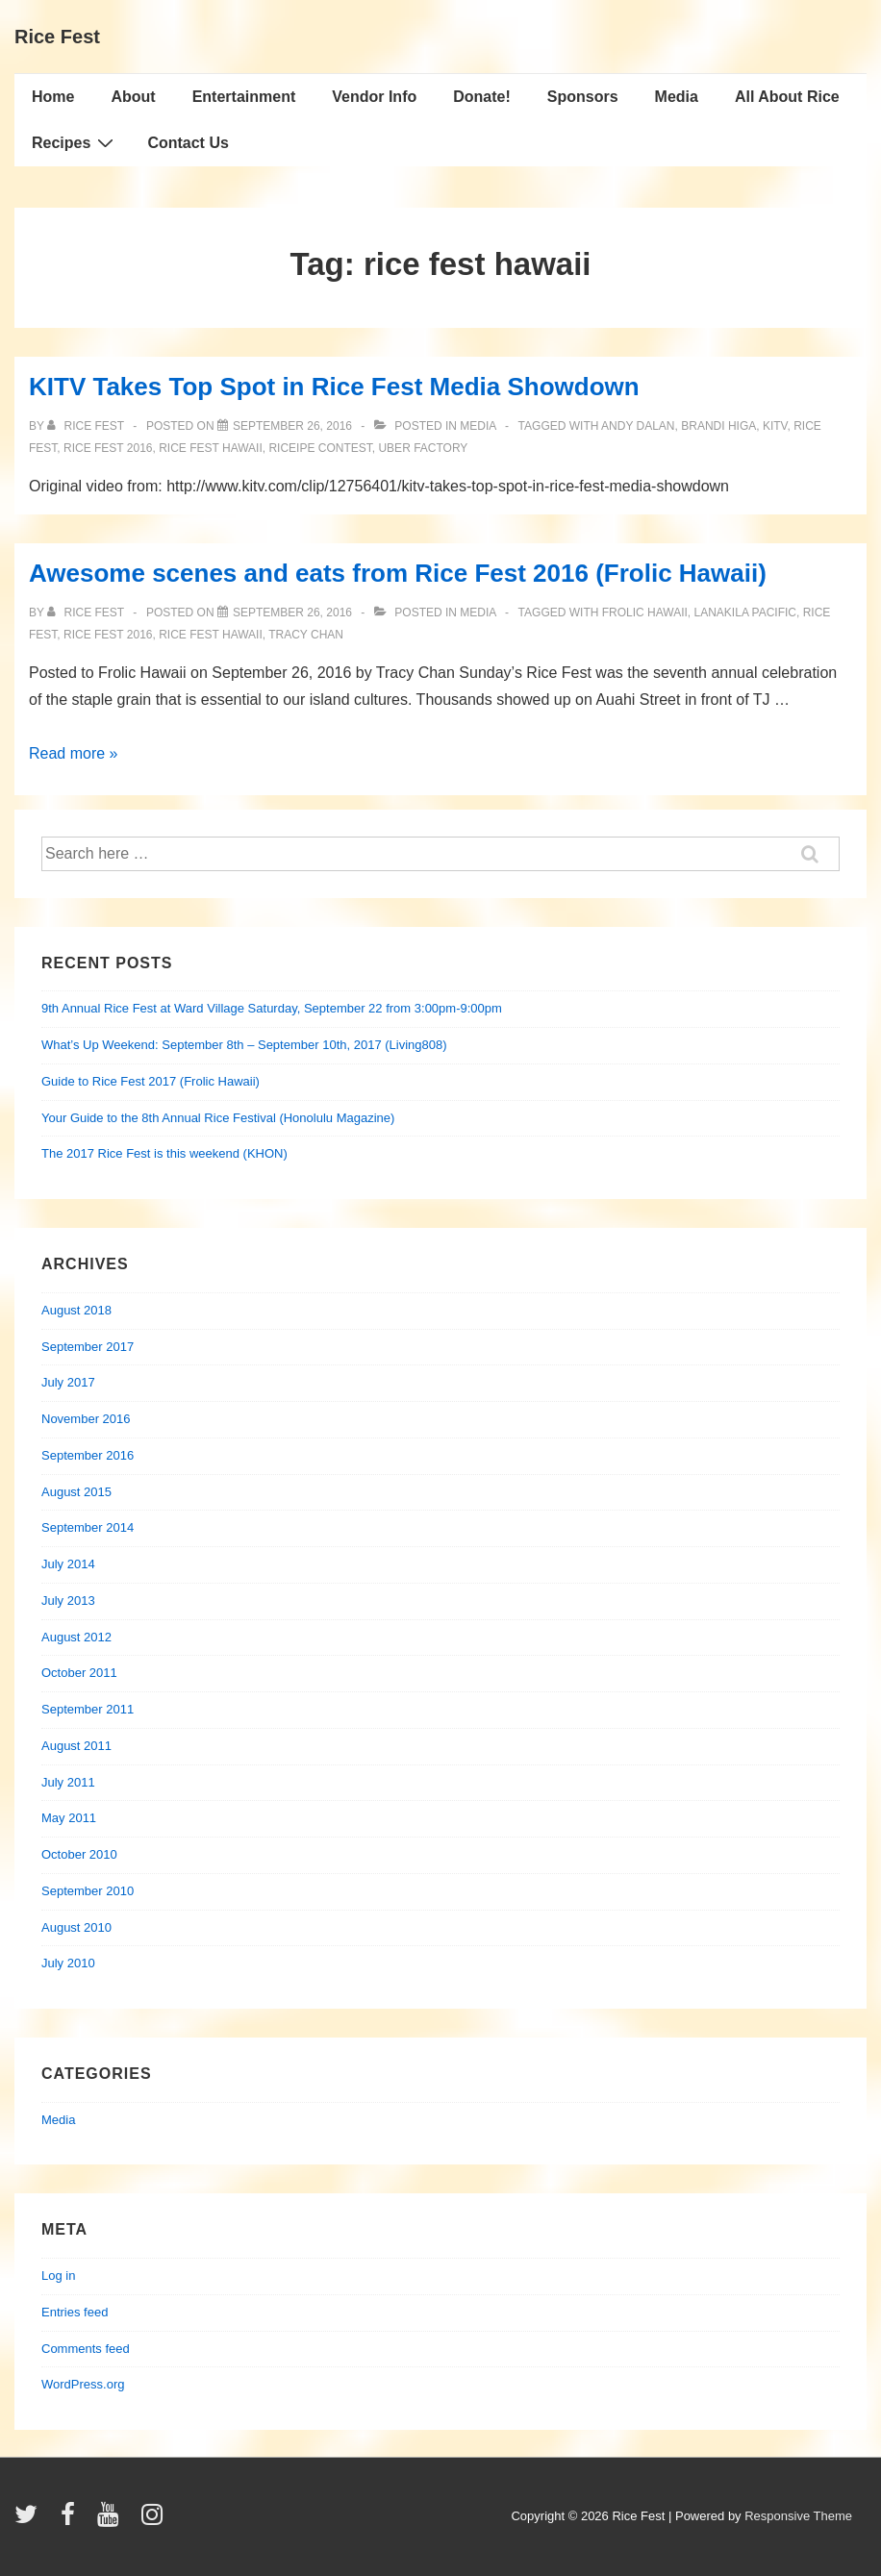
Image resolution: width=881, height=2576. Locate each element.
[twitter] (30, 2520)
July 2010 (68, 1963)
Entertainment (244, 96)
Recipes (75, 142)
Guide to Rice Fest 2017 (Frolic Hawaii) (150, 1081)
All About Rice (787, 96)
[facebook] (72, 2520)
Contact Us (187, 143)
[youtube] (112, 2520)
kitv (775, 426)
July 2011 (68, 1782)
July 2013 (68, 1600)
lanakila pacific (745, 612)
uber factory (422, 448)
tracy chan (305, 634)
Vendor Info (374, 96)
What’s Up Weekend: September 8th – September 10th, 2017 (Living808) (244, 1045)
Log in (58, 2275)
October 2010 (79, 1854)
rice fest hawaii (211, 448)
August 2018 (76, 1310)
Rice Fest (57, 36)
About (133, 96)
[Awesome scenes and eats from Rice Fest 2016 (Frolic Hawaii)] (292, 612)
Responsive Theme (798, 2516)
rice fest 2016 (107, 448)
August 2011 (76, 1745)
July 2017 (68, 1382)
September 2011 (87, 1709)
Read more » (73, 753)
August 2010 (76, 1927)
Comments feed (85, 2348)
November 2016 (86, 1419)
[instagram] (154, 2520)
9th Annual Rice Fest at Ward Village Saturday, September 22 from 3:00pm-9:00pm (271, 1008)
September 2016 (87, 1455)
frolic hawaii (645, 612)
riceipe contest (319, 448)
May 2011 (68, 1818)
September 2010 (87, 1891)
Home (53, 96)
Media (676, 96)
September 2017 (87, 1346)
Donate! (482, 96)
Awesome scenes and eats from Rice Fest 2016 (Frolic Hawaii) (398, 573)
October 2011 (79, 1672)
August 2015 (76, 1492)
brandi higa (718, 426)
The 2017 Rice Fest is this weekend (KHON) (164, 1153)
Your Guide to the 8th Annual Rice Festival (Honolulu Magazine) (217, 1118)
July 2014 (68, 1564)
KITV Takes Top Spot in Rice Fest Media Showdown (334, 386)
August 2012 (76, 1637)
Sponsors (582, 96)
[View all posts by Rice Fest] (87, 426)
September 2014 (87, 1527)
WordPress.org (82, 2384)
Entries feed (74, 2312)
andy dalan (637, 426)
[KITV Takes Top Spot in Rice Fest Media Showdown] (292, 426)
